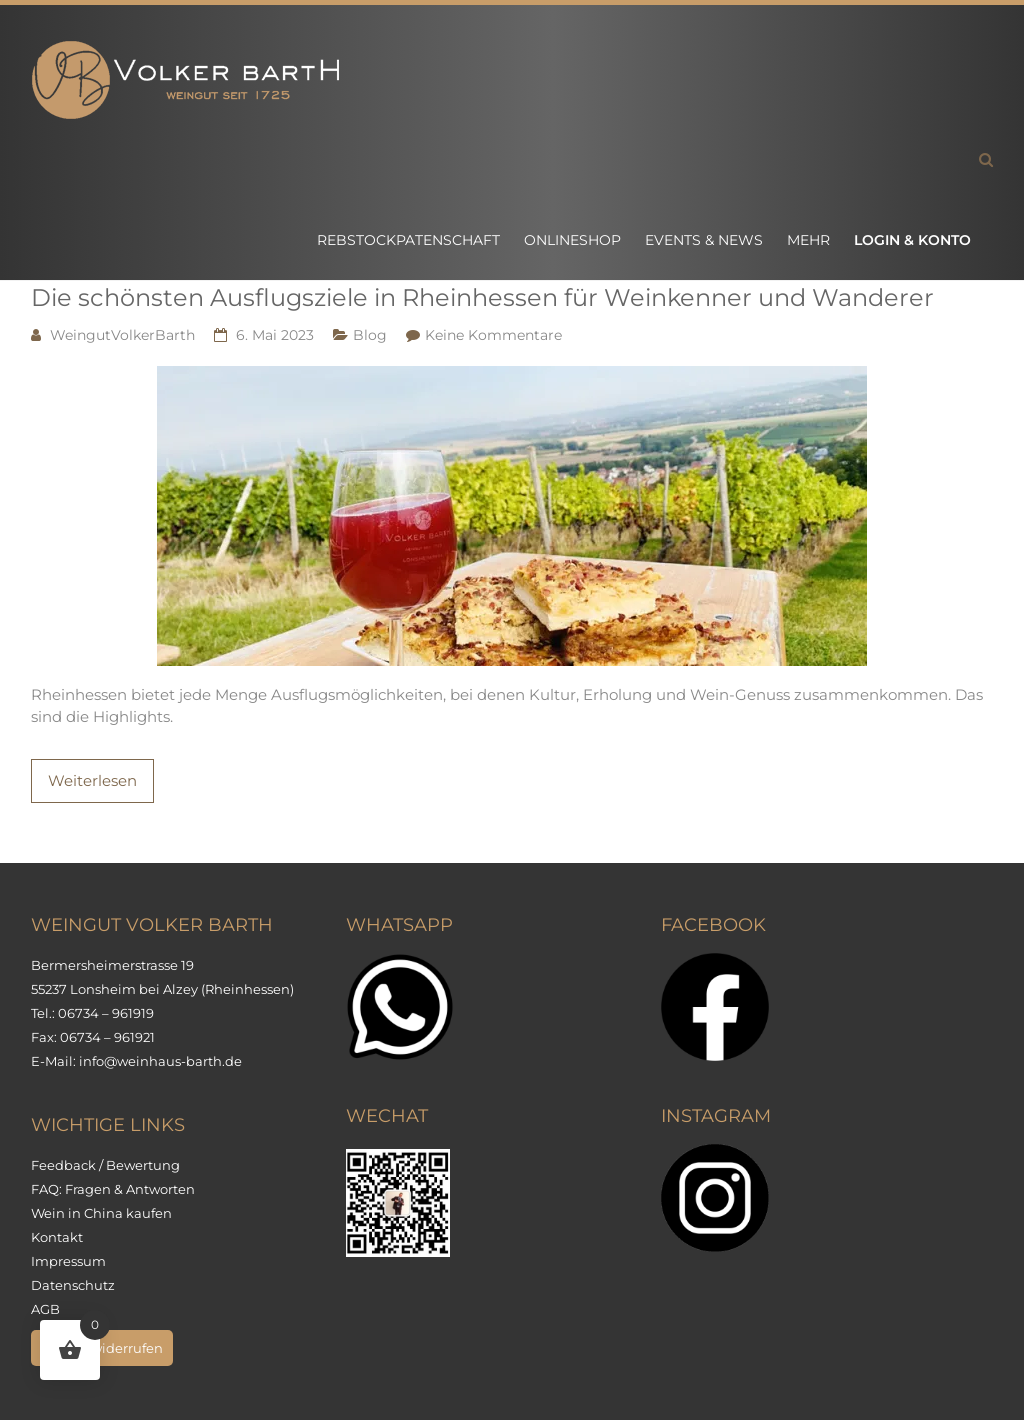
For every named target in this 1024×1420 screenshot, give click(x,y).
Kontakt (57, 1237)
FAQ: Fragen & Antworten (113, 1189)
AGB (45, 1309)
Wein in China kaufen (101, 1213)
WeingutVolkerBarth (122, 335)
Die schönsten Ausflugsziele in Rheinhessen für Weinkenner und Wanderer (482, 297)
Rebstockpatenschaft (408, 240)
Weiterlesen (92, 780)
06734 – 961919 (106, 1013)
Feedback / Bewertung (105, 1165)
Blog (370, 335)
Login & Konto (912, 240)
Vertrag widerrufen (102, 1348)
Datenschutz (73, 1285)
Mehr (808, 240)
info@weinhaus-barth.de (160, 1061)
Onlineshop (572, 240)
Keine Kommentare (493, 335)
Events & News (704, 240)
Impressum (68, 1261)
